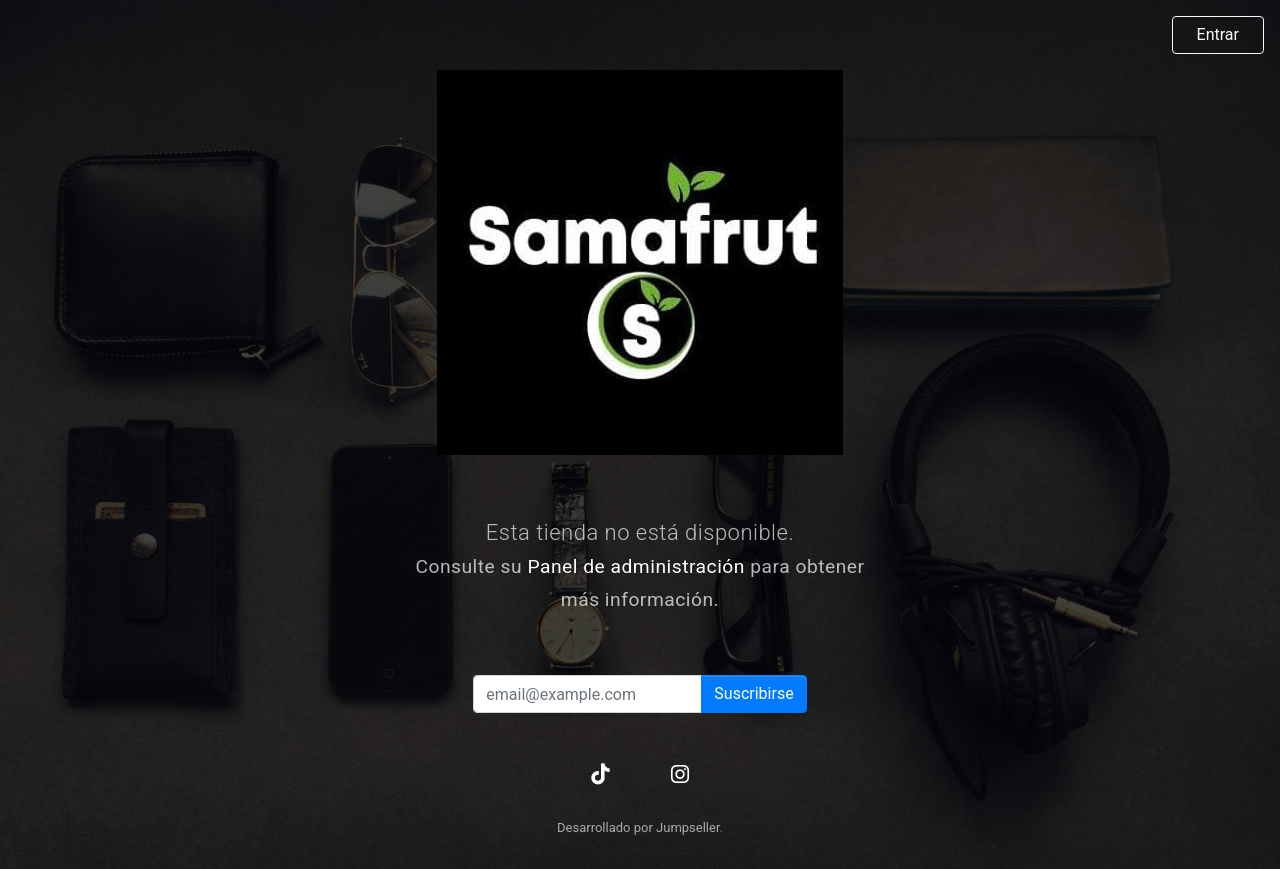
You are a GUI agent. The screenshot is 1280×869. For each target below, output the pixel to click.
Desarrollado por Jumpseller (638, 827)
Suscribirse (753, 693)
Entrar (1218, 34)
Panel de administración (636, 566)
